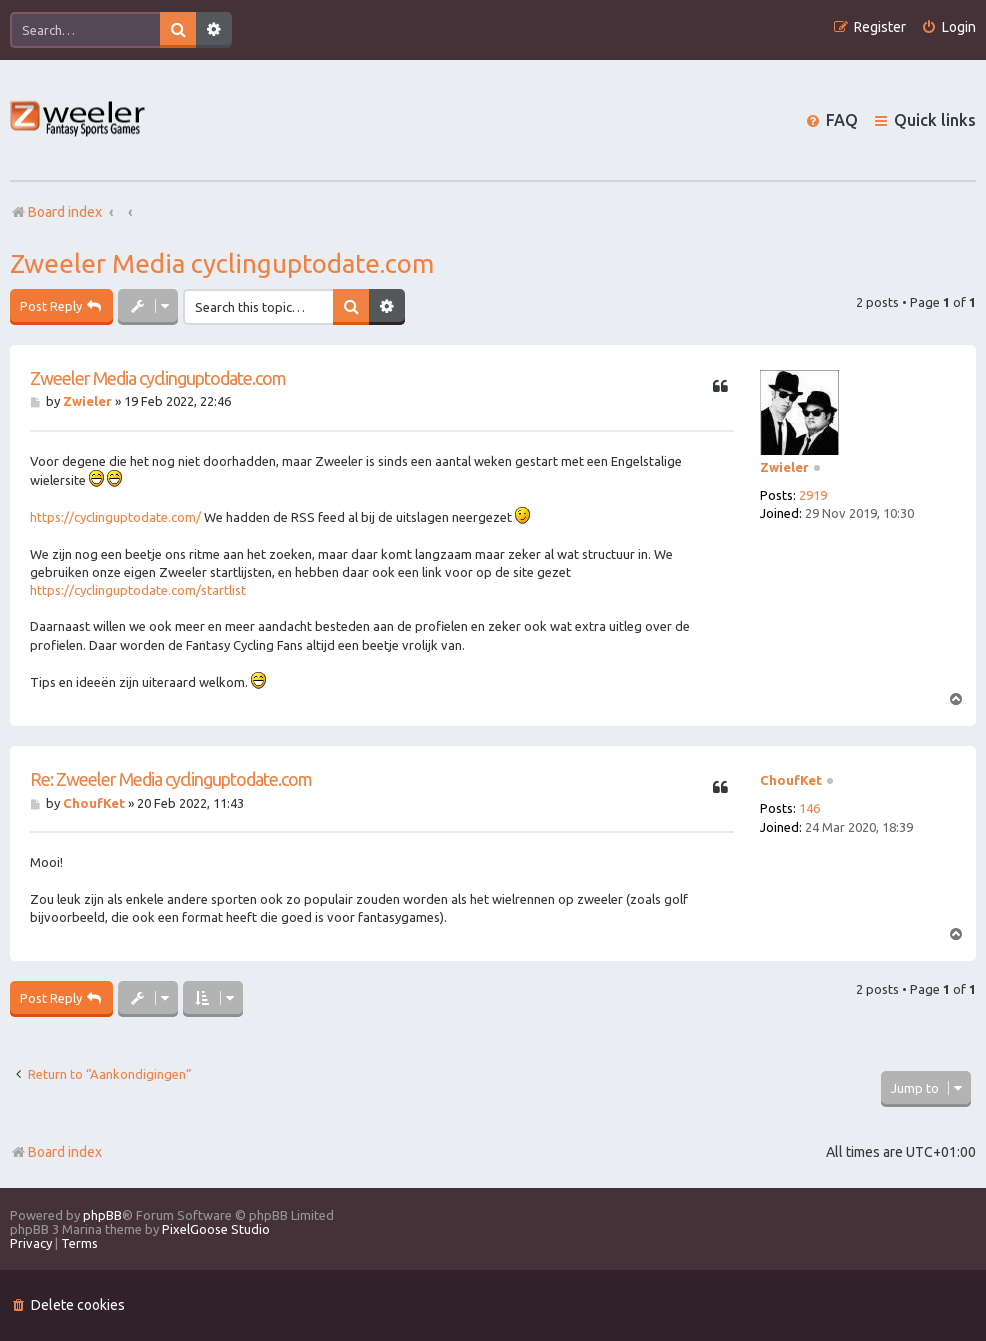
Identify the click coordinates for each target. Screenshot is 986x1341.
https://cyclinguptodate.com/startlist (138, 590)
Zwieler (784, 467)
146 (809, 808)
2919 (813, 495)
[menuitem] (948, 27)
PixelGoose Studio (216, 1229)
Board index (56, 1152)
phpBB (102, 1215)
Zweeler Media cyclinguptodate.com (222, 263)
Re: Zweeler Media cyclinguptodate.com (171, 779)
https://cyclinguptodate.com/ (115, 517)
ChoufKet (791, 780)
